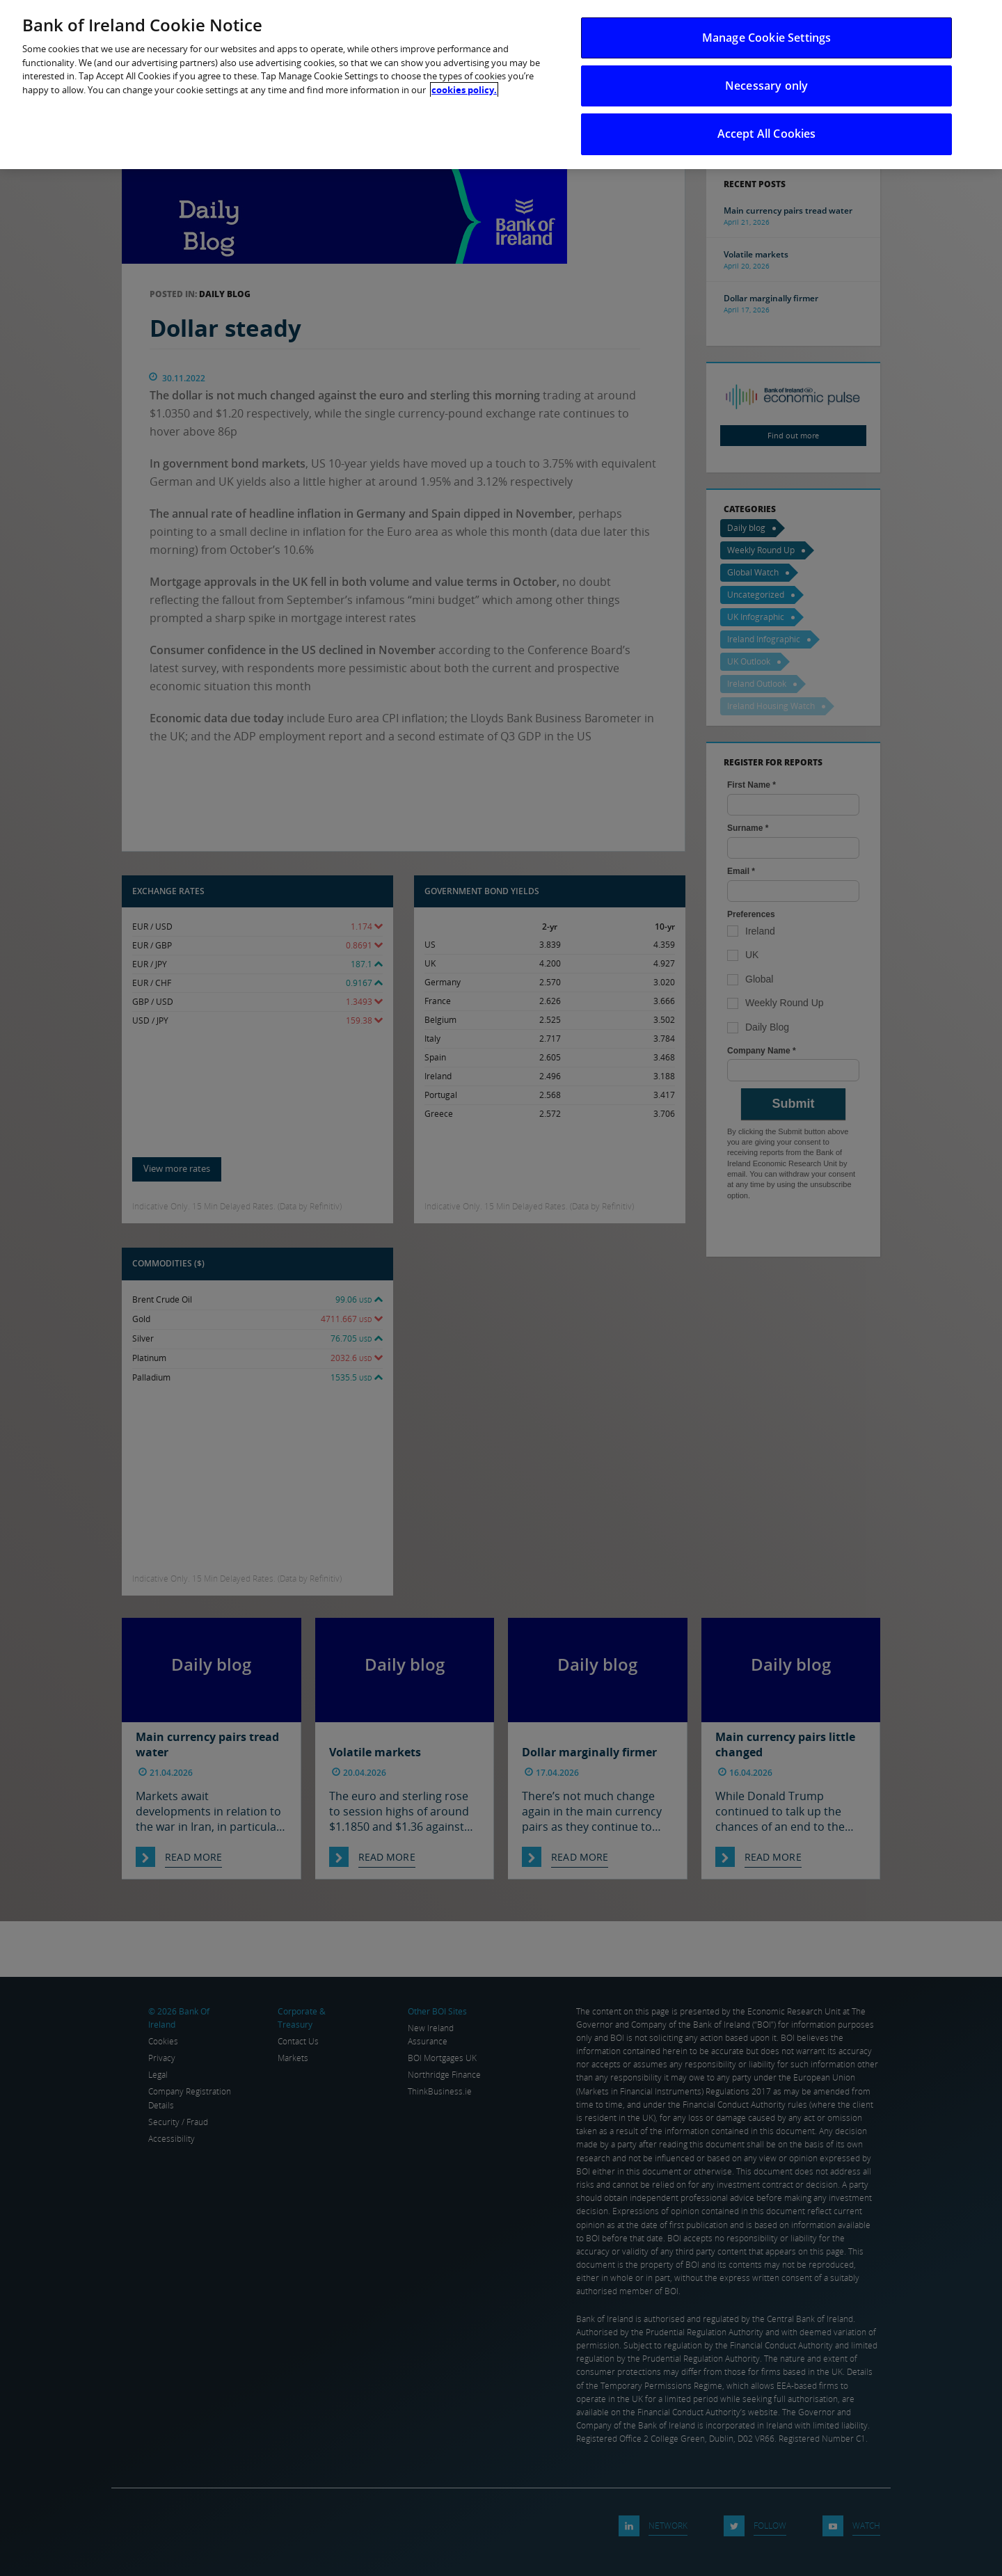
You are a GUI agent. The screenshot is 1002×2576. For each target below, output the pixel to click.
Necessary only (766, 85)
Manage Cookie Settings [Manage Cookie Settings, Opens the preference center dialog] (767, 37)
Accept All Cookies (766, 133)
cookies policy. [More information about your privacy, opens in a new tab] (464, 90)
